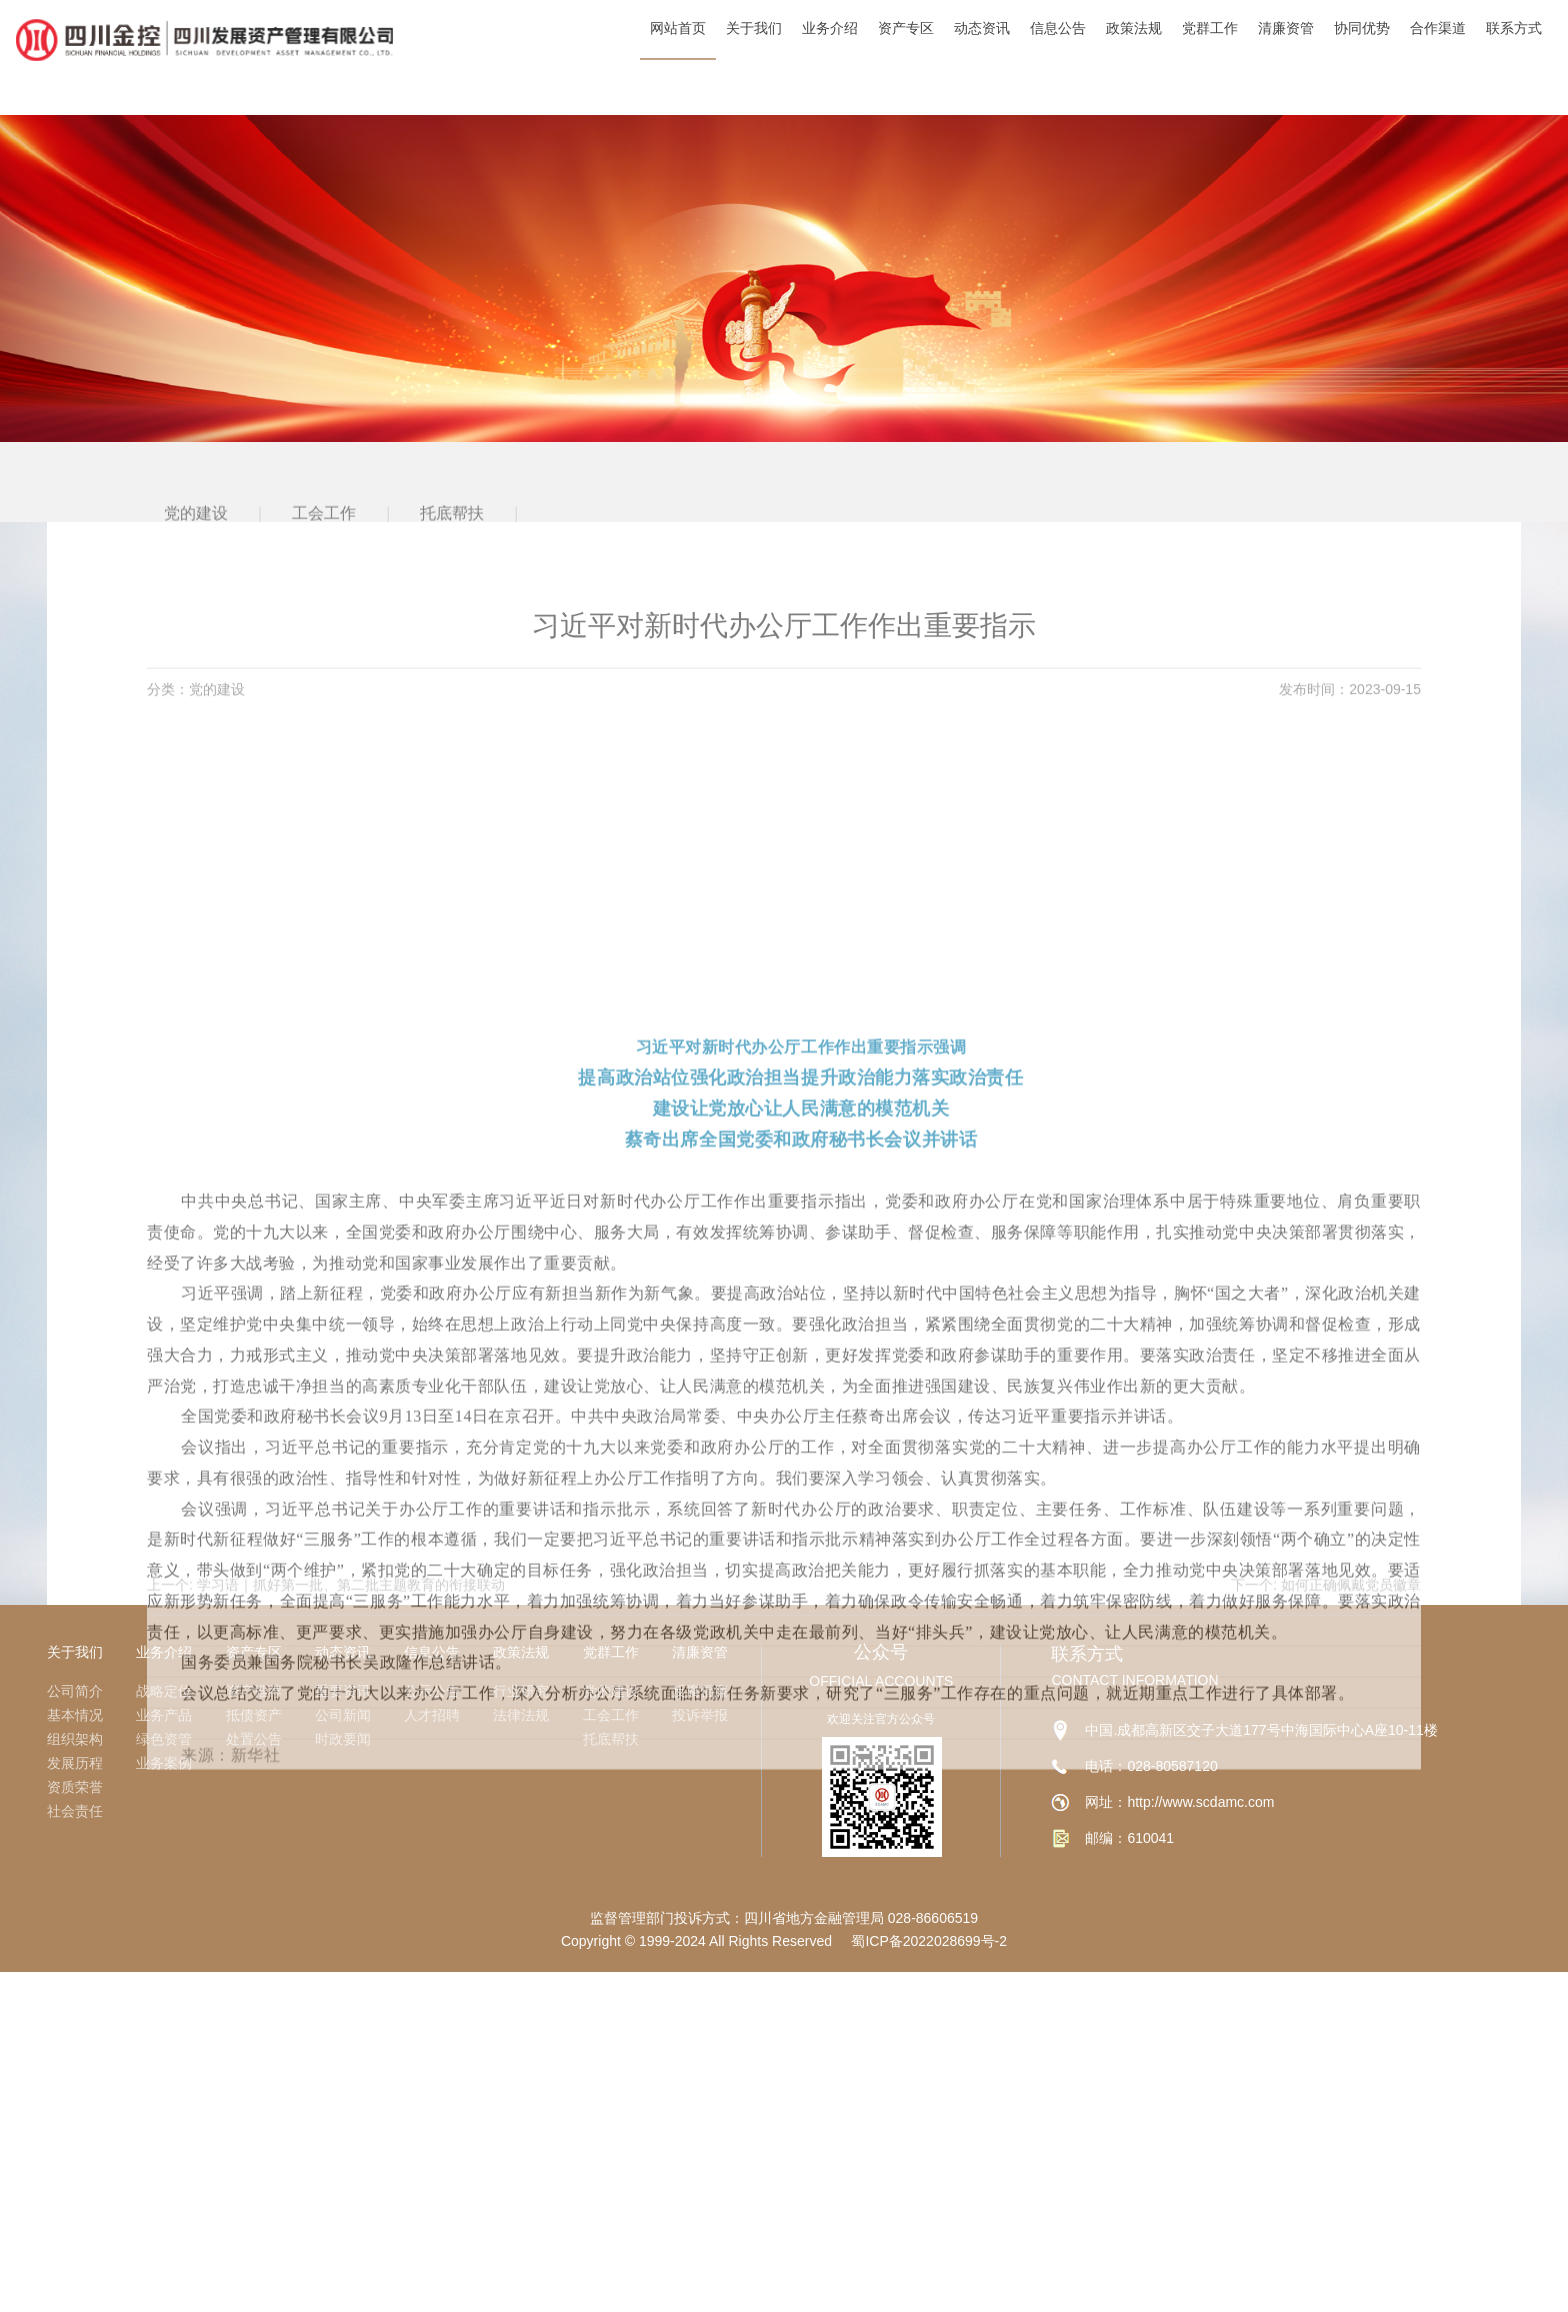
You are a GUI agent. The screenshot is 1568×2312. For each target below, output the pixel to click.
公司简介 (75, 1691)
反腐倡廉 (700, 1691)
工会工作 (611, 1715)
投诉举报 (700, 1715)
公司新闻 (343, 1715)
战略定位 (164, 1691)
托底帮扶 (611, 1739)
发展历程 (75, 1763)
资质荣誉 (75, 1787)
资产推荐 (254, 1691)
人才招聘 (432, 1715)
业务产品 (164, 1715)
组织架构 (75, 1739)
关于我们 (75, 1652)
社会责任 (75, 1811)
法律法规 (521, 1715)
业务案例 (164, 1763)
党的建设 (611, 1691)
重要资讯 (343, 1691)
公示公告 (432, 1691)
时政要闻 (343, 1739)
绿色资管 (164, 1739)
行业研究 (521, 1691)
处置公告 (254, 1739)
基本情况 (75, 1715)
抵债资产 (254, 1715)
